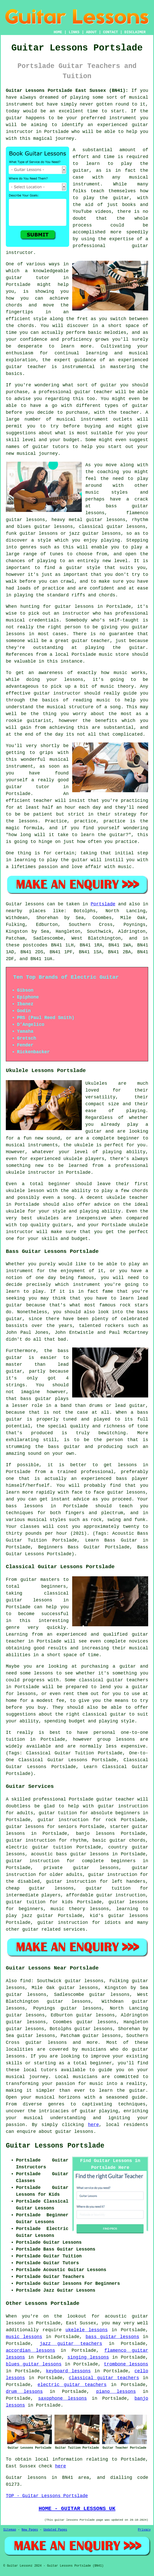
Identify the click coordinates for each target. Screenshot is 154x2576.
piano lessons (116, 2391)
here (93, 2124)
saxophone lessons (62, 2398)
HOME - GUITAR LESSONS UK (76, 2508)
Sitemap (9, 2530)
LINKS (74, 32)
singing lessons (88, 2357)
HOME (58, 32)
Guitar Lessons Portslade (55, 2146)
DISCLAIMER (135, 32)
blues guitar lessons (34, 2364)
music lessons (24, 2336)
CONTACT (110, 32)
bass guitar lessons (112, 2336)
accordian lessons (30, 2350)
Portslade (103, 904)
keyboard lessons (68, 2371)
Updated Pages (55, 2530)
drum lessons (24, 2391)
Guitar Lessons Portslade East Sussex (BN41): (67, 90)
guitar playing (99, 2111)
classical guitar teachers (104, 2377)
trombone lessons (126, 2364)
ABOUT (91, 32)
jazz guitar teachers (71, 2343)
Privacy (144, 2530)
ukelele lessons (87, 2329)
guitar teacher (115, 1799)
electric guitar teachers (71, 2384)
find (25, 1980)
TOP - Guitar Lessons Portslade (47, 2495)
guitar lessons (74, 2131)
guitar (14, 277)
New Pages (30, 2530)
